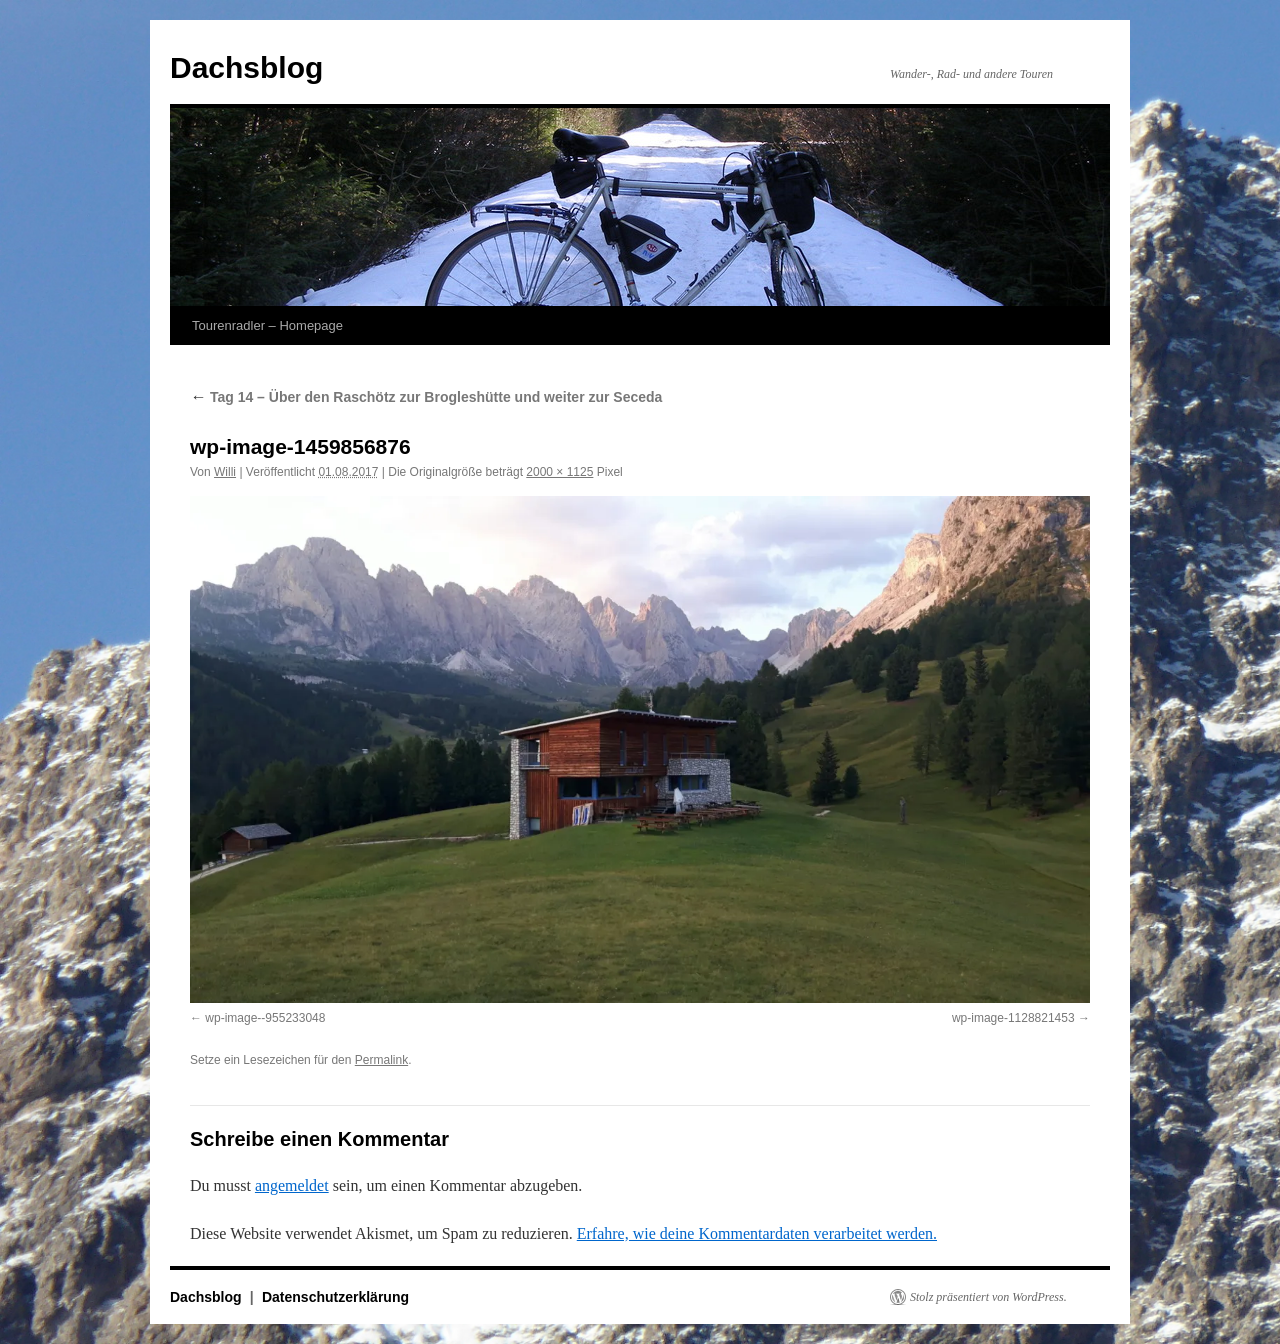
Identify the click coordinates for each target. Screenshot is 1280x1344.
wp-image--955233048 (265, 1018)
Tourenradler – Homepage (267, 325)
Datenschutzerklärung (335, 1297)
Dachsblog (246, 67)
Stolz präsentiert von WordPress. (988, 1297)
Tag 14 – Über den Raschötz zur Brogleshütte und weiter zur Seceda (428, 397)
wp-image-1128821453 (1013, 1018)
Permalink (381, 1060)
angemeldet (292, 1185)
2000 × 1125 (559, 472)
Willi (225, 472)
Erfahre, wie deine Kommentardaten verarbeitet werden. (757, 1233)
